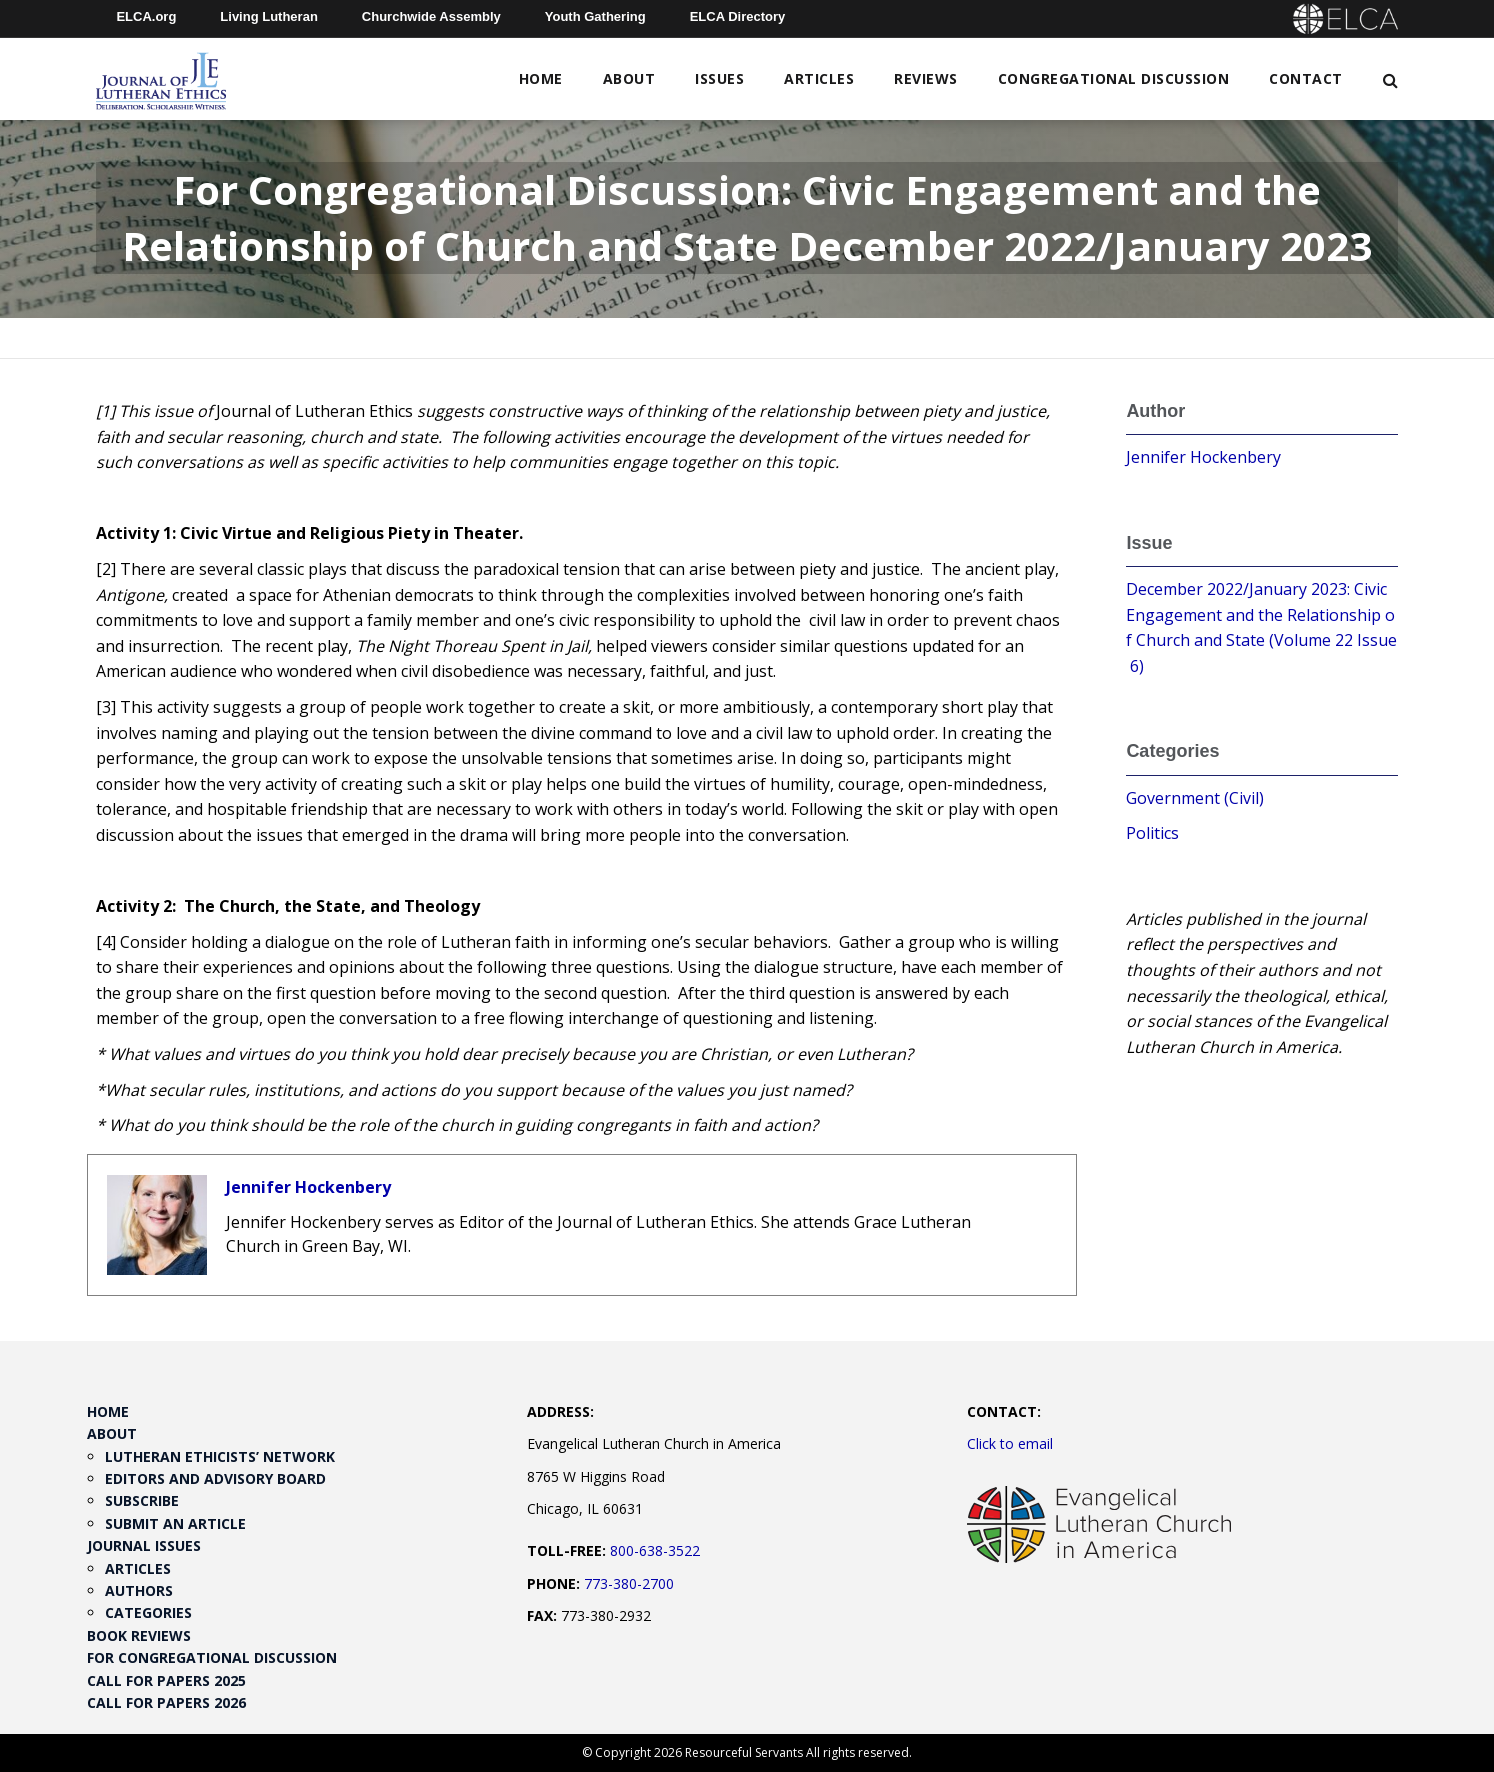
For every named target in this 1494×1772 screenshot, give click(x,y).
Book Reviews (139, 1635)
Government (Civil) (1195, 798)
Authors (139, 1590)
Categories (148, 1612)
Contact (1306, 78)
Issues (719, 78)
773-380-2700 (629, 1583)
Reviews (926, 78)
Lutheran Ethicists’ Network (220, 1456)
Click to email (1010, 1443)
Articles (819, 78)
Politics (1152, 833)
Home (541, 78)
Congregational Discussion (1114, 78)
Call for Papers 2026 (166, 1702)
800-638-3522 (655, 1550)
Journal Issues (144, 1545)
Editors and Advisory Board (215, 1478)
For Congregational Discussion (212, 1657)
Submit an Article (175, 1523)
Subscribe (142, 1500)
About (629, 78)
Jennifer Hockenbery (308, 1187)
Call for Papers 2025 (166, 1680)
